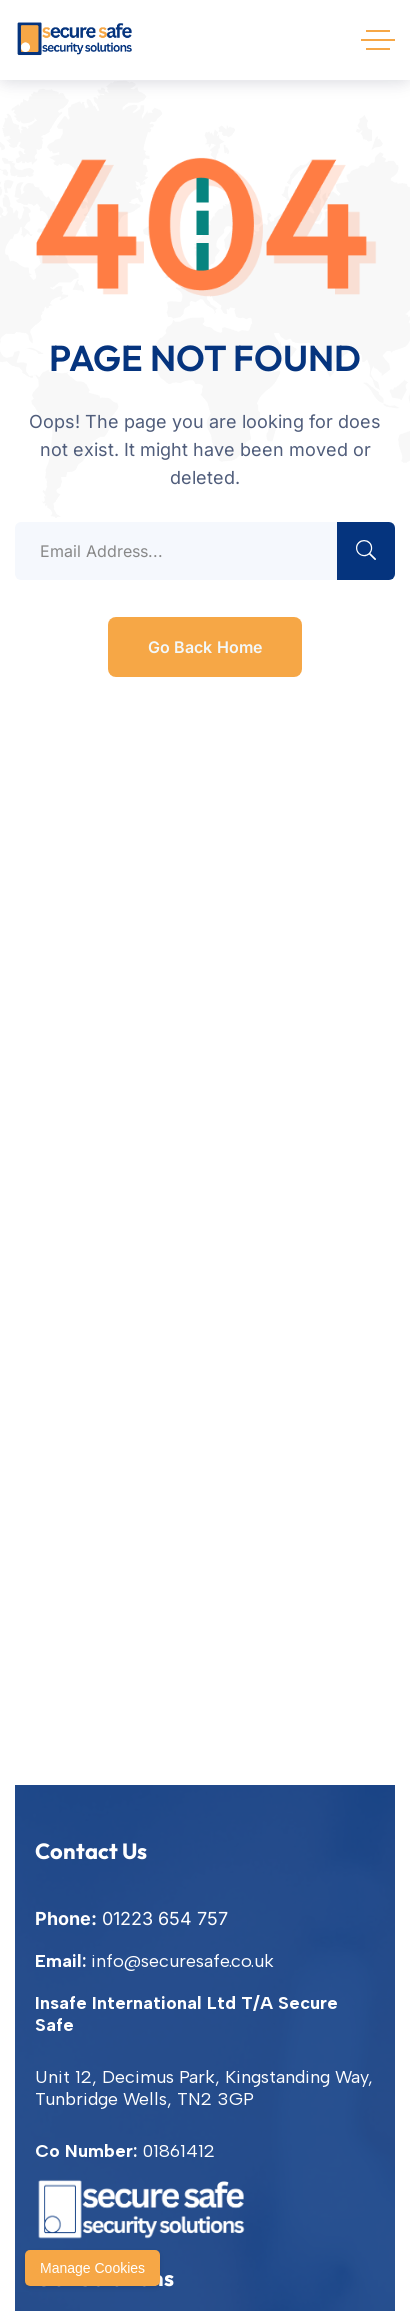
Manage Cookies (92, 2268)
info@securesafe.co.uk (182, 1961)
